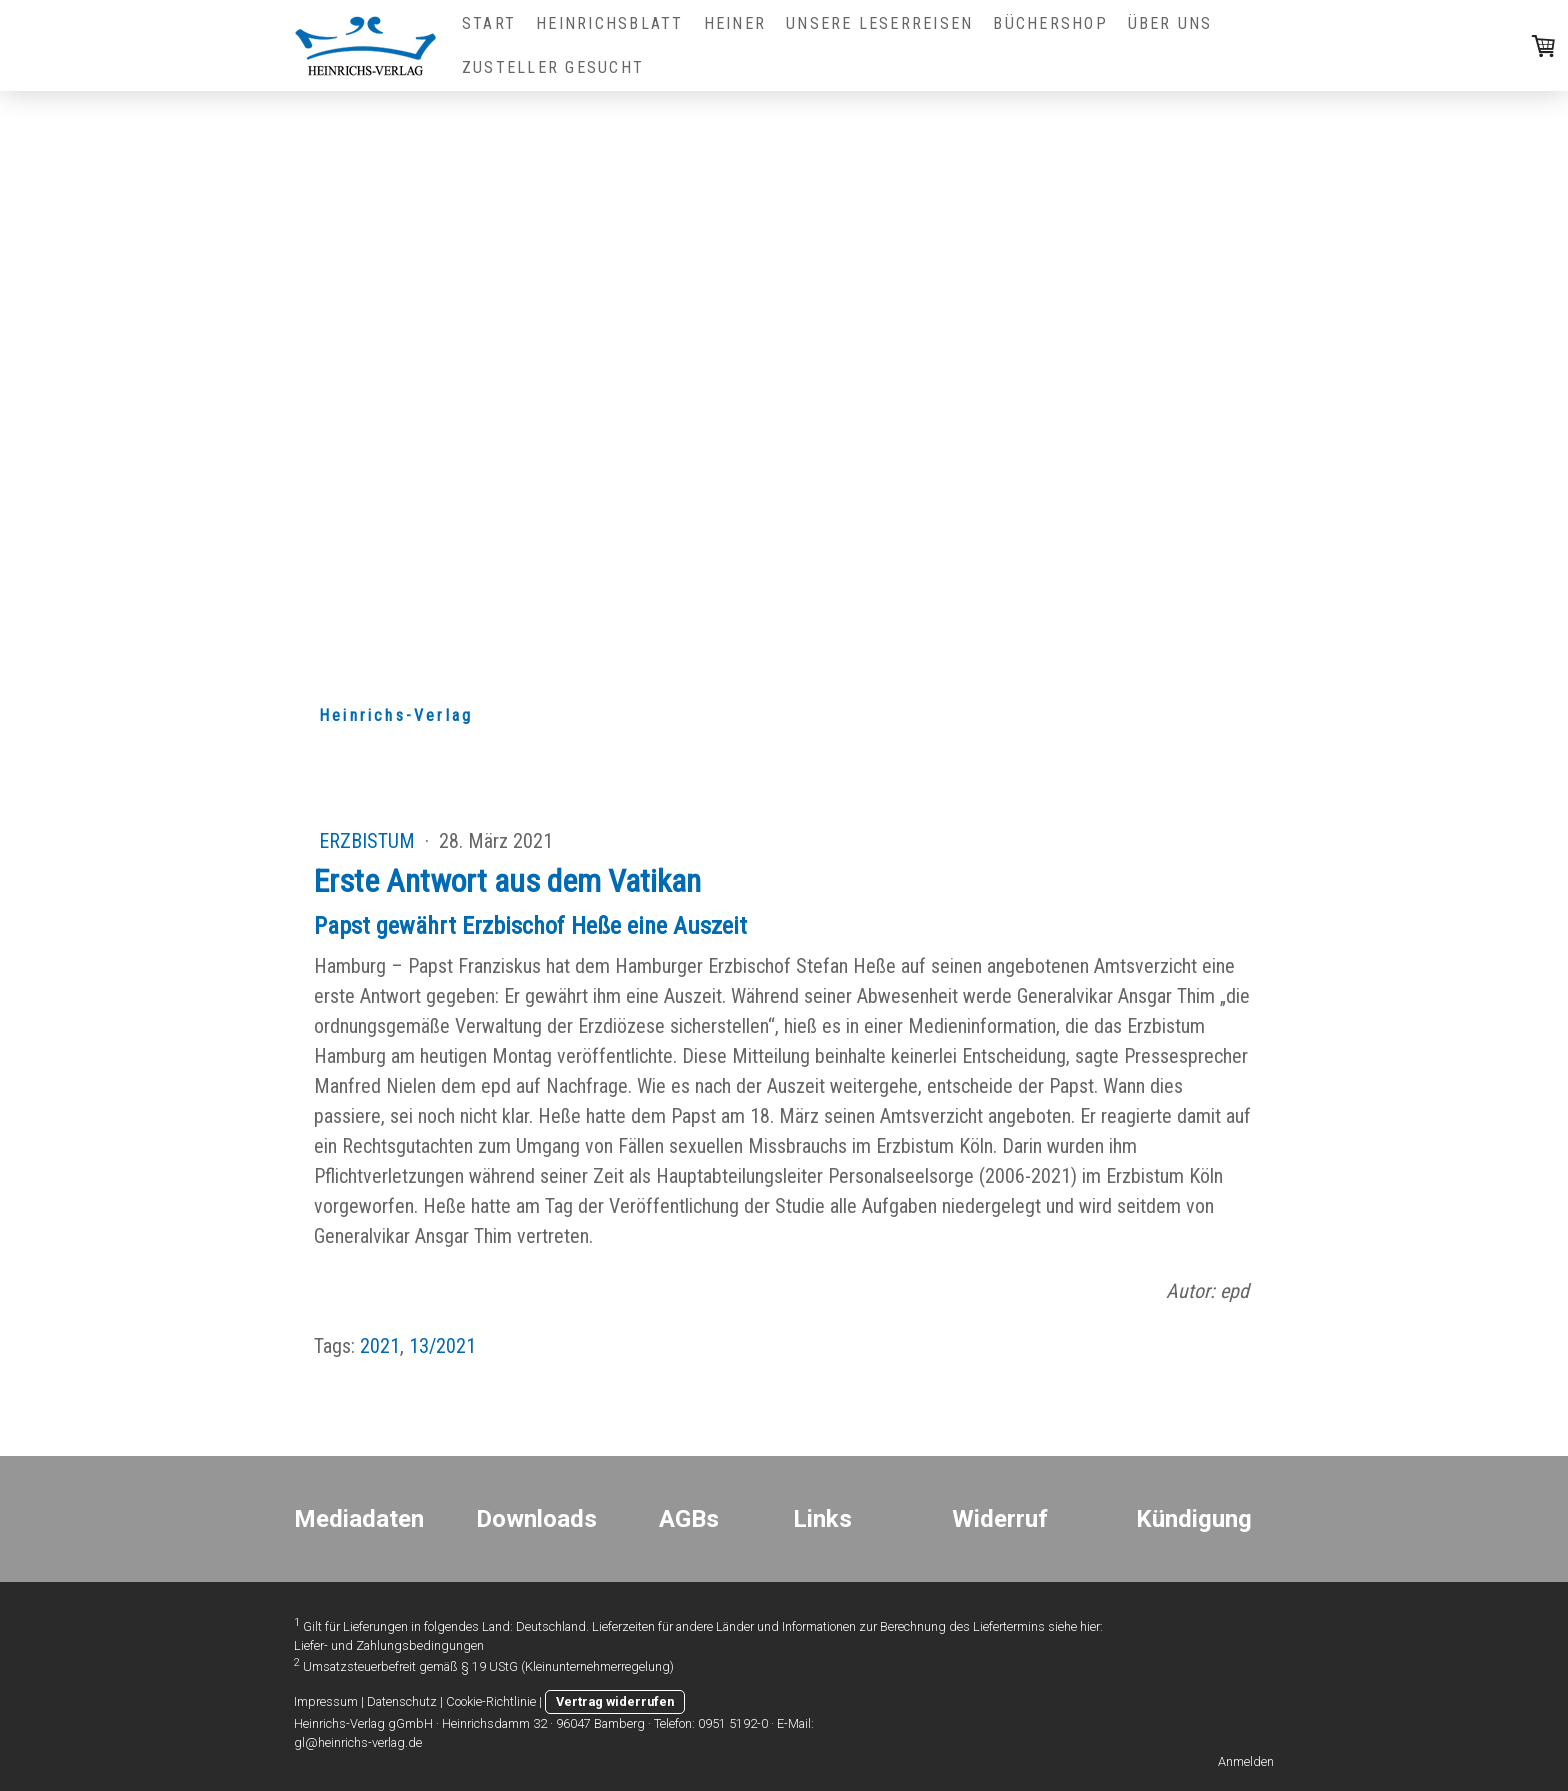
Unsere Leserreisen (879, 23)
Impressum (326, 1701)
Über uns (1170, 23)
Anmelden (1246, 1761)
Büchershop (1050, 23)
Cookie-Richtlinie (491, 1701)
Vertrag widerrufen (615, 1701)
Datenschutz (402, 1701)
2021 (380, 1346)
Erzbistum (369, 841)
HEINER (735, 23)
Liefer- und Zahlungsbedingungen (389, 1645)
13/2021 (442, 1346)
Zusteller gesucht (553, 67)
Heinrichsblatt (609, 23)
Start (489, 23)
